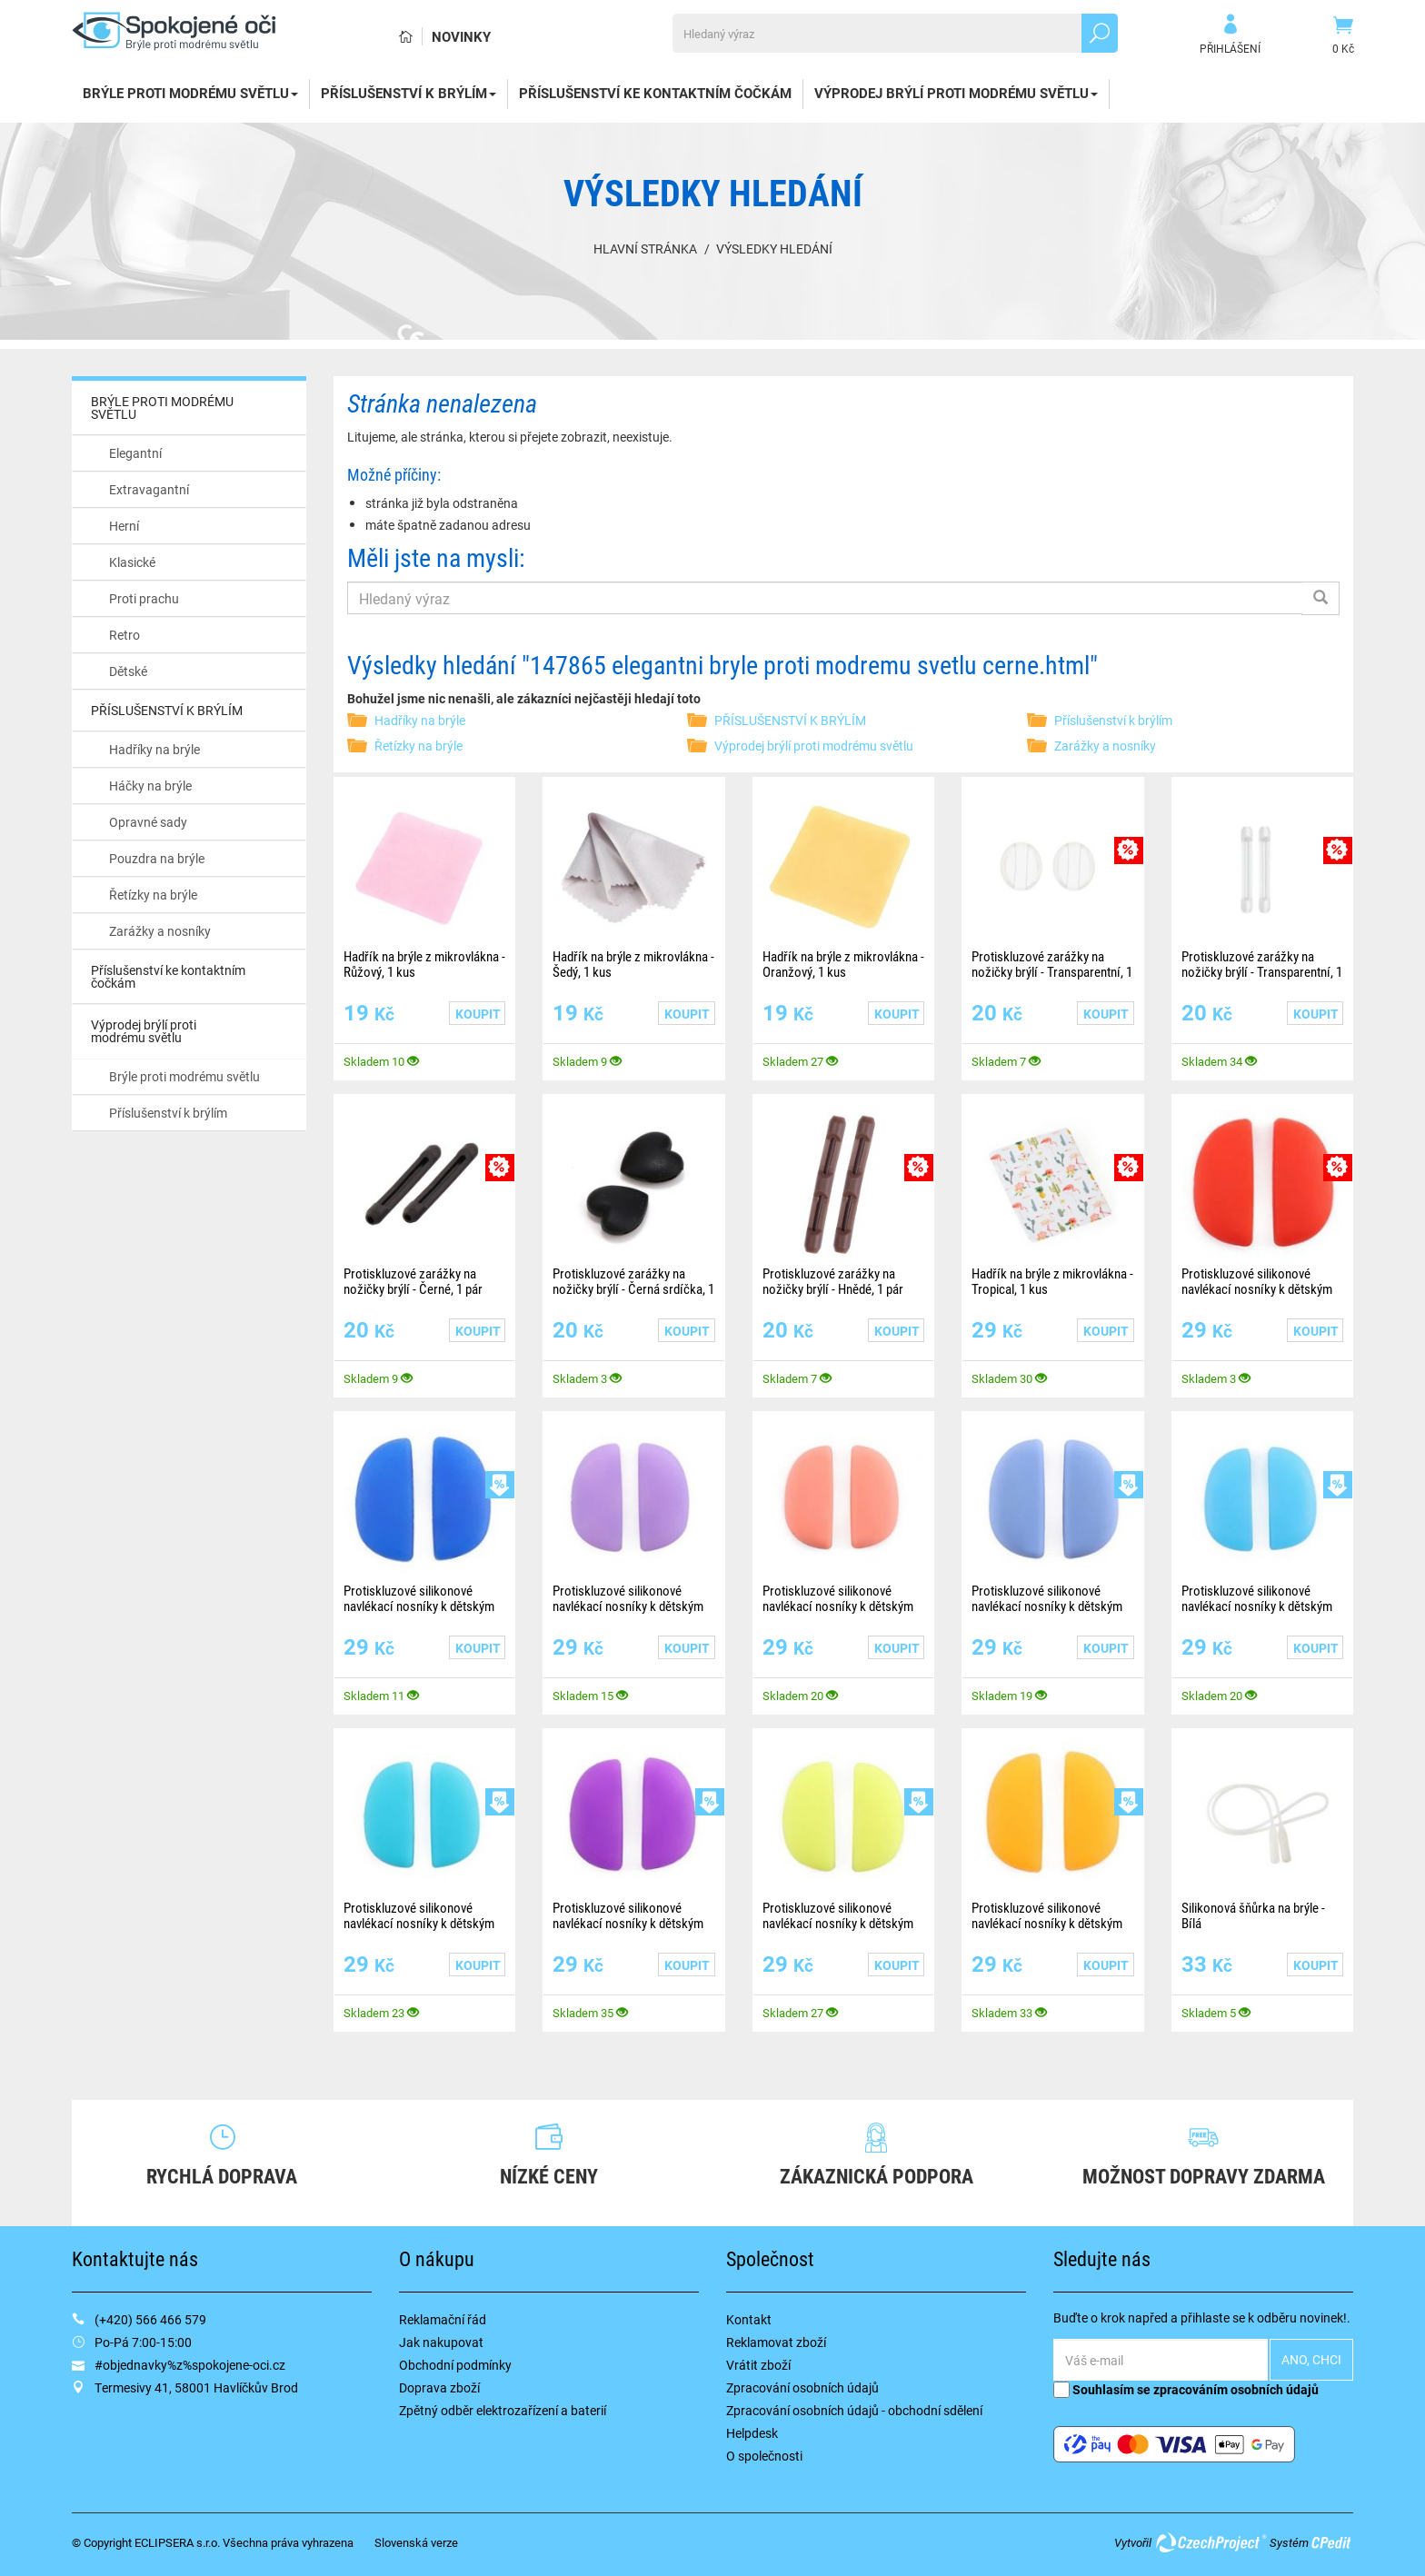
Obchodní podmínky (455, 2364)
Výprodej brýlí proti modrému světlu (956, 93)
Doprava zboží (439, 2387)
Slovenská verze (416, 2542)
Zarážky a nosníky (160, 931)
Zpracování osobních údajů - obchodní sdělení (854, 2410)
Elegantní (135, 453)
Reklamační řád (442, 2319)
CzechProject (1210, 2542)
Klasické (132, 562)
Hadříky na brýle (154, 749)
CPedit (1332, 2542)
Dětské (128, 671)
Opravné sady (148, 821)
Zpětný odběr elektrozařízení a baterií (502, 2410)
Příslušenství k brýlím (168, 1112)
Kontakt (749, 2319)
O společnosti (764, 2455)
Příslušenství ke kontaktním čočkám (655, 93)
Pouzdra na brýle (156, 858)
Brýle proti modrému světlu (184, 1076)
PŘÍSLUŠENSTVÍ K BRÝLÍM (408, 93)
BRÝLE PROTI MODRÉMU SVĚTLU (190, 93)
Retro (124, 634)
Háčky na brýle (150, 785)
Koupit (478, 1013)
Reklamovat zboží (776, 2342)
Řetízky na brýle (153, 894)
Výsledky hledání (774, 248)
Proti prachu (144, 598)
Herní (124, 525)
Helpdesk (752, 2433)
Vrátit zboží (758, 2364)
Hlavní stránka (645, 248)
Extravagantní (149, 489)
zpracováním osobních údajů (1236, 2389)
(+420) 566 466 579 (150, 2319)
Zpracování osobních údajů (802, 2387)
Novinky (461, 36)
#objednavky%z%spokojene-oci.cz (190, 2364)
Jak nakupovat (441, 2342)
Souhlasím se (1186, 2389)
